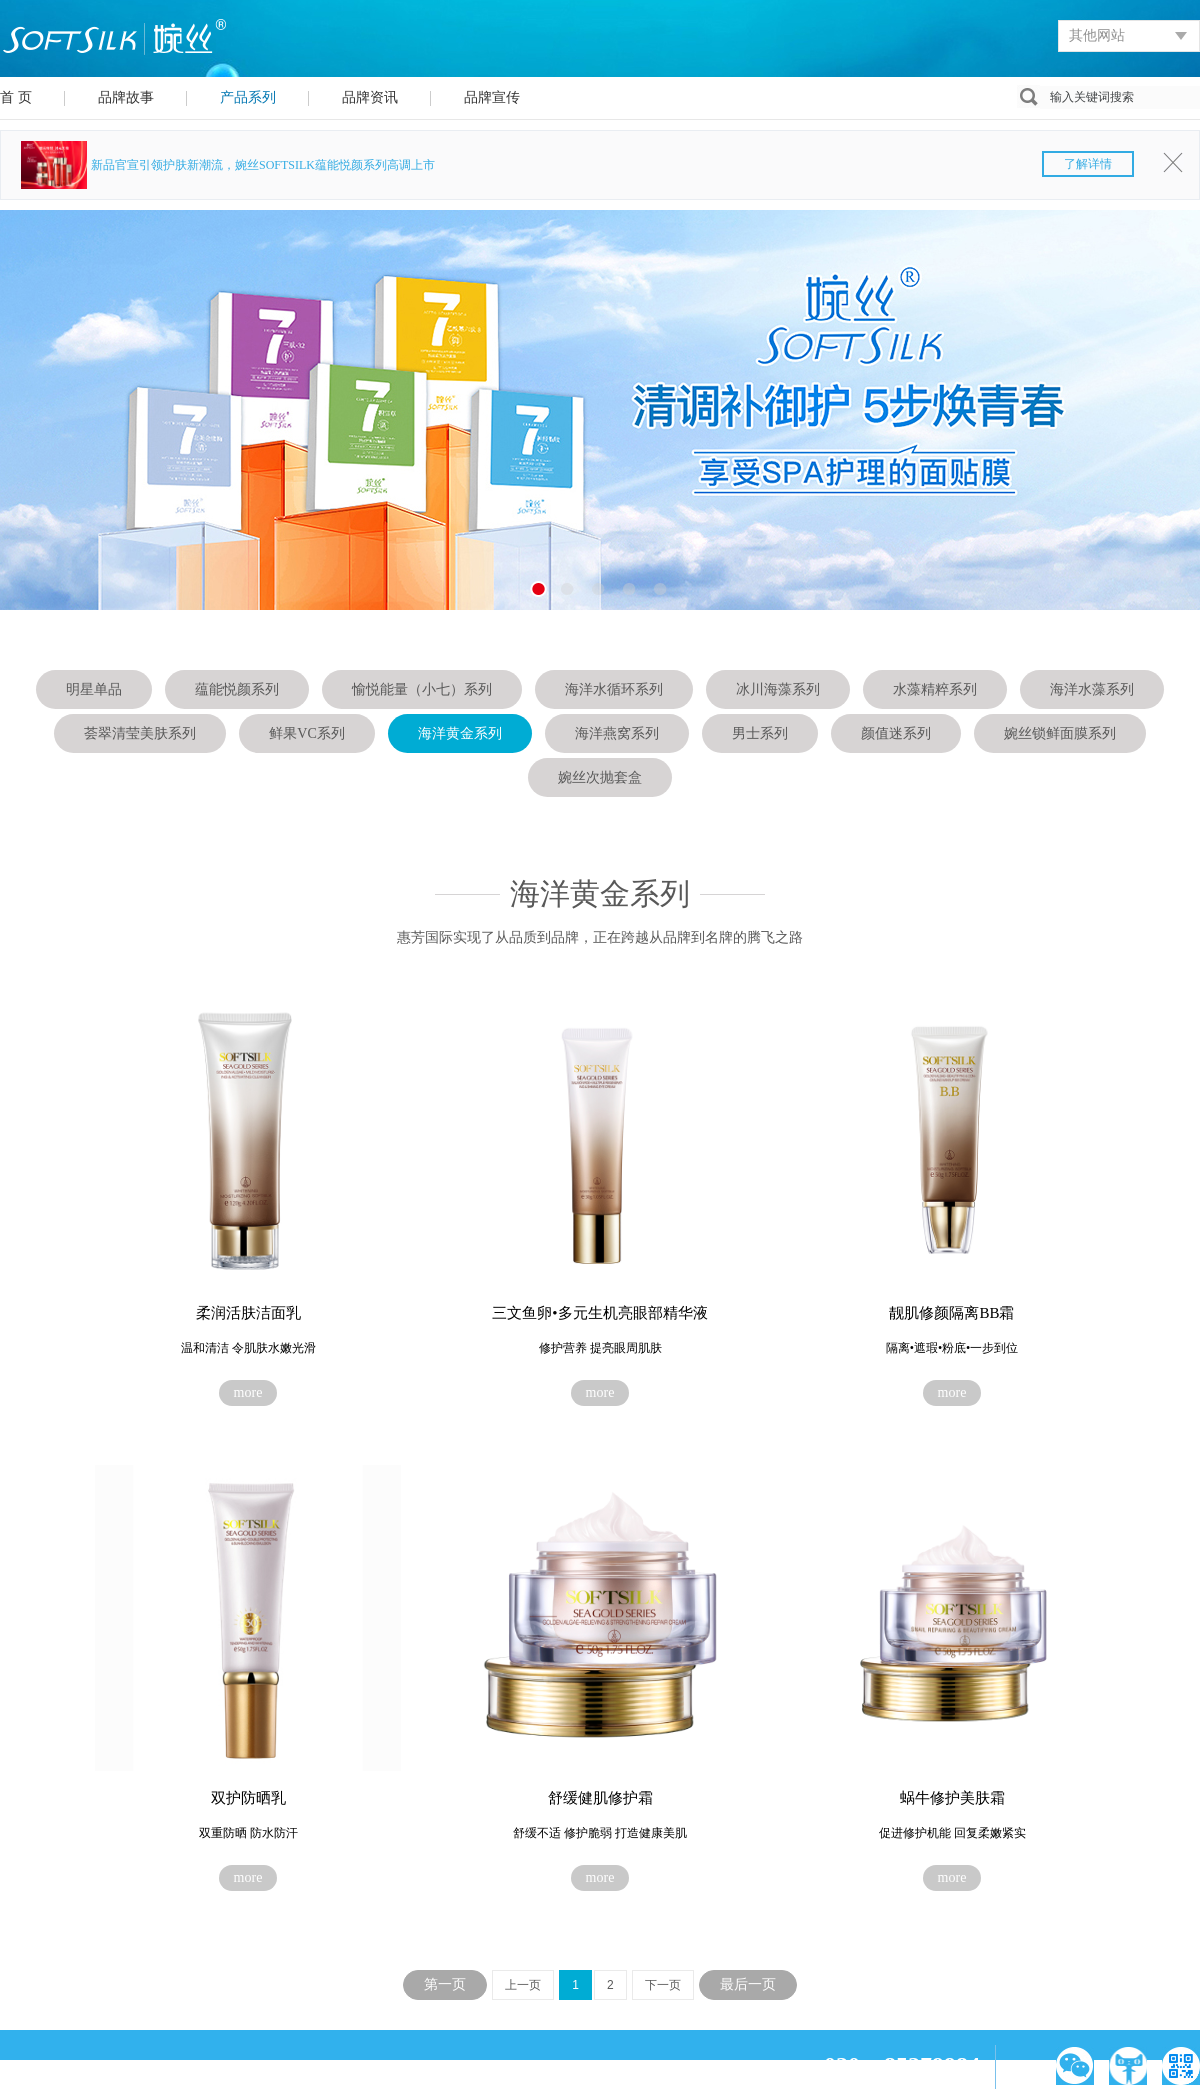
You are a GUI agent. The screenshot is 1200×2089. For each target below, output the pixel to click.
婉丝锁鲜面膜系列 (1060, 733)
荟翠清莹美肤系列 (140, 733)
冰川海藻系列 (778, 689)
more (248, 1392)
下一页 (663, 1985)
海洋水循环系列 (614, 689)
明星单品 (94, 689)
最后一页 (748, 1984)
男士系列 (760, 733)
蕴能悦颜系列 (237, 689)
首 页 (16, 97)
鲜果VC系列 (306, 733)
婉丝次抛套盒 (600, 777)
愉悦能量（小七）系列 (422, 689)
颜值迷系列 (896, 733)
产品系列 (248, 97)
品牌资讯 (370, 97)
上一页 (523, 1985)
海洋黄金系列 (460, 733)
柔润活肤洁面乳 (248, 1313)
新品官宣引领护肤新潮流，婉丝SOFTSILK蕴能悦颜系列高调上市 (612, 165)
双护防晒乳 (248, 1798)
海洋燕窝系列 (617, 733)
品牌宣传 (492, 97)
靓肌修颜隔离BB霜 (951, 1313)
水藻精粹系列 (935, 689)
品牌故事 (126, 97)
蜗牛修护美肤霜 (952, 1798)
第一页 (445, 1984)
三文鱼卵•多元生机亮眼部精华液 (599, 1313)
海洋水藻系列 (1092, 689)
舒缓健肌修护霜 (600, 1798)
